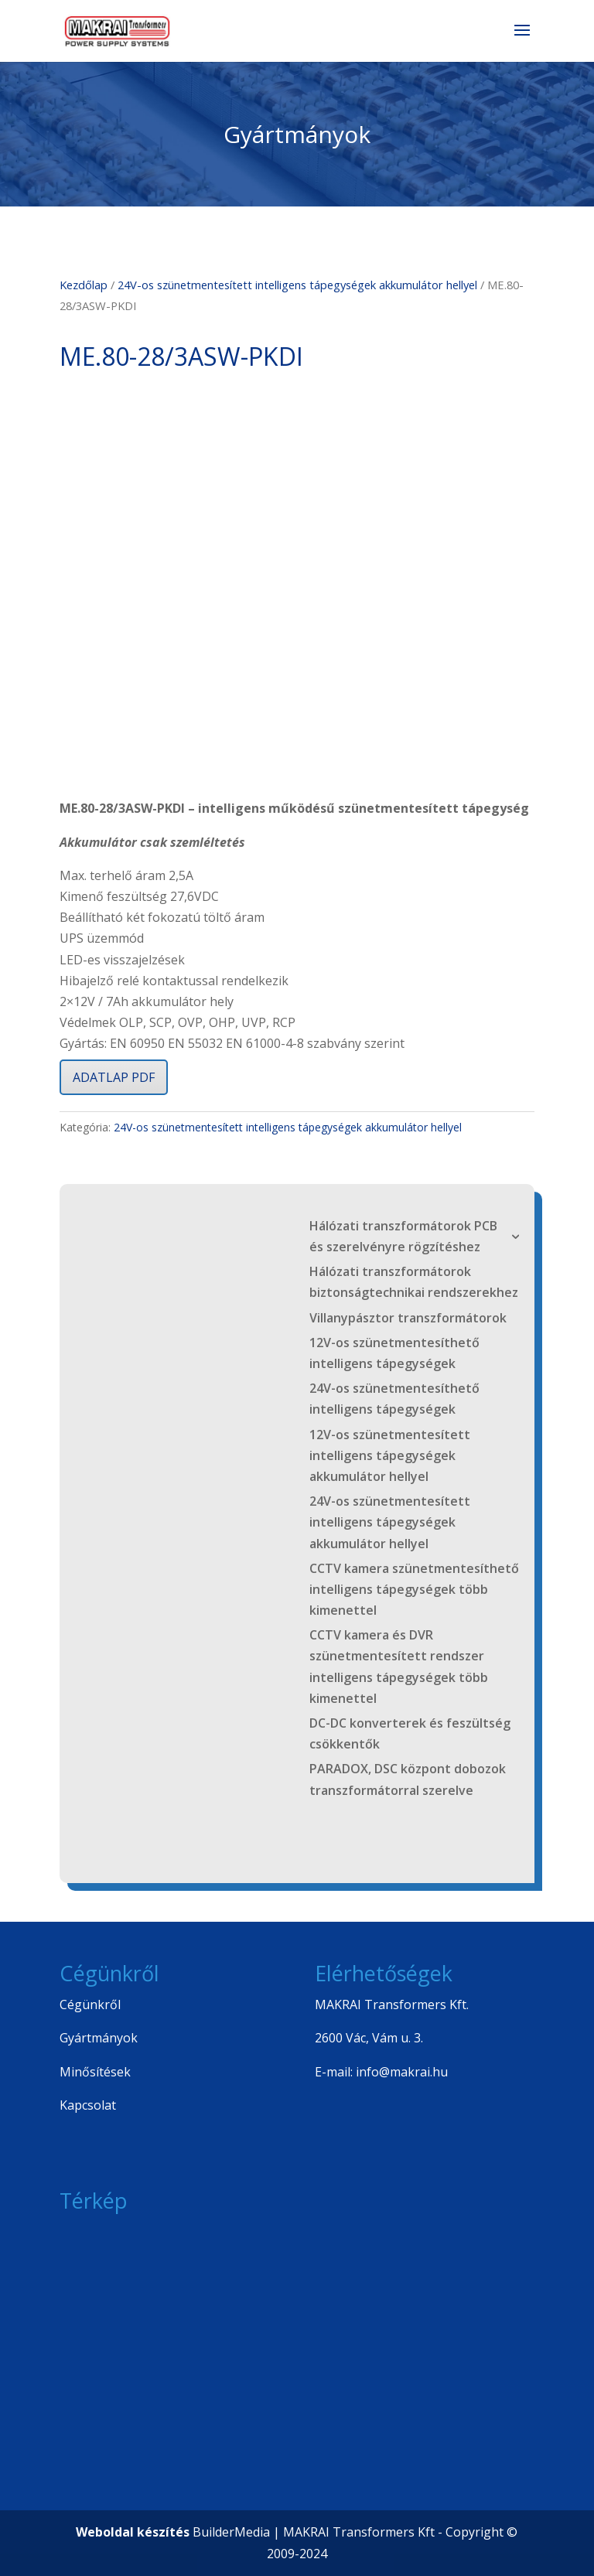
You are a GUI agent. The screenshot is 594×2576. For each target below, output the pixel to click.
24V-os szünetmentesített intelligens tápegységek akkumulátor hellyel (297, 284)
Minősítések (95, 2071)
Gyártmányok (99, 2037)
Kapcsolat (88, 2105)
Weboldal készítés (132, 2531)
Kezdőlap (84, 284)
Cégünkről (90, 2004)
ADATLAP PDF (114, 1077)
